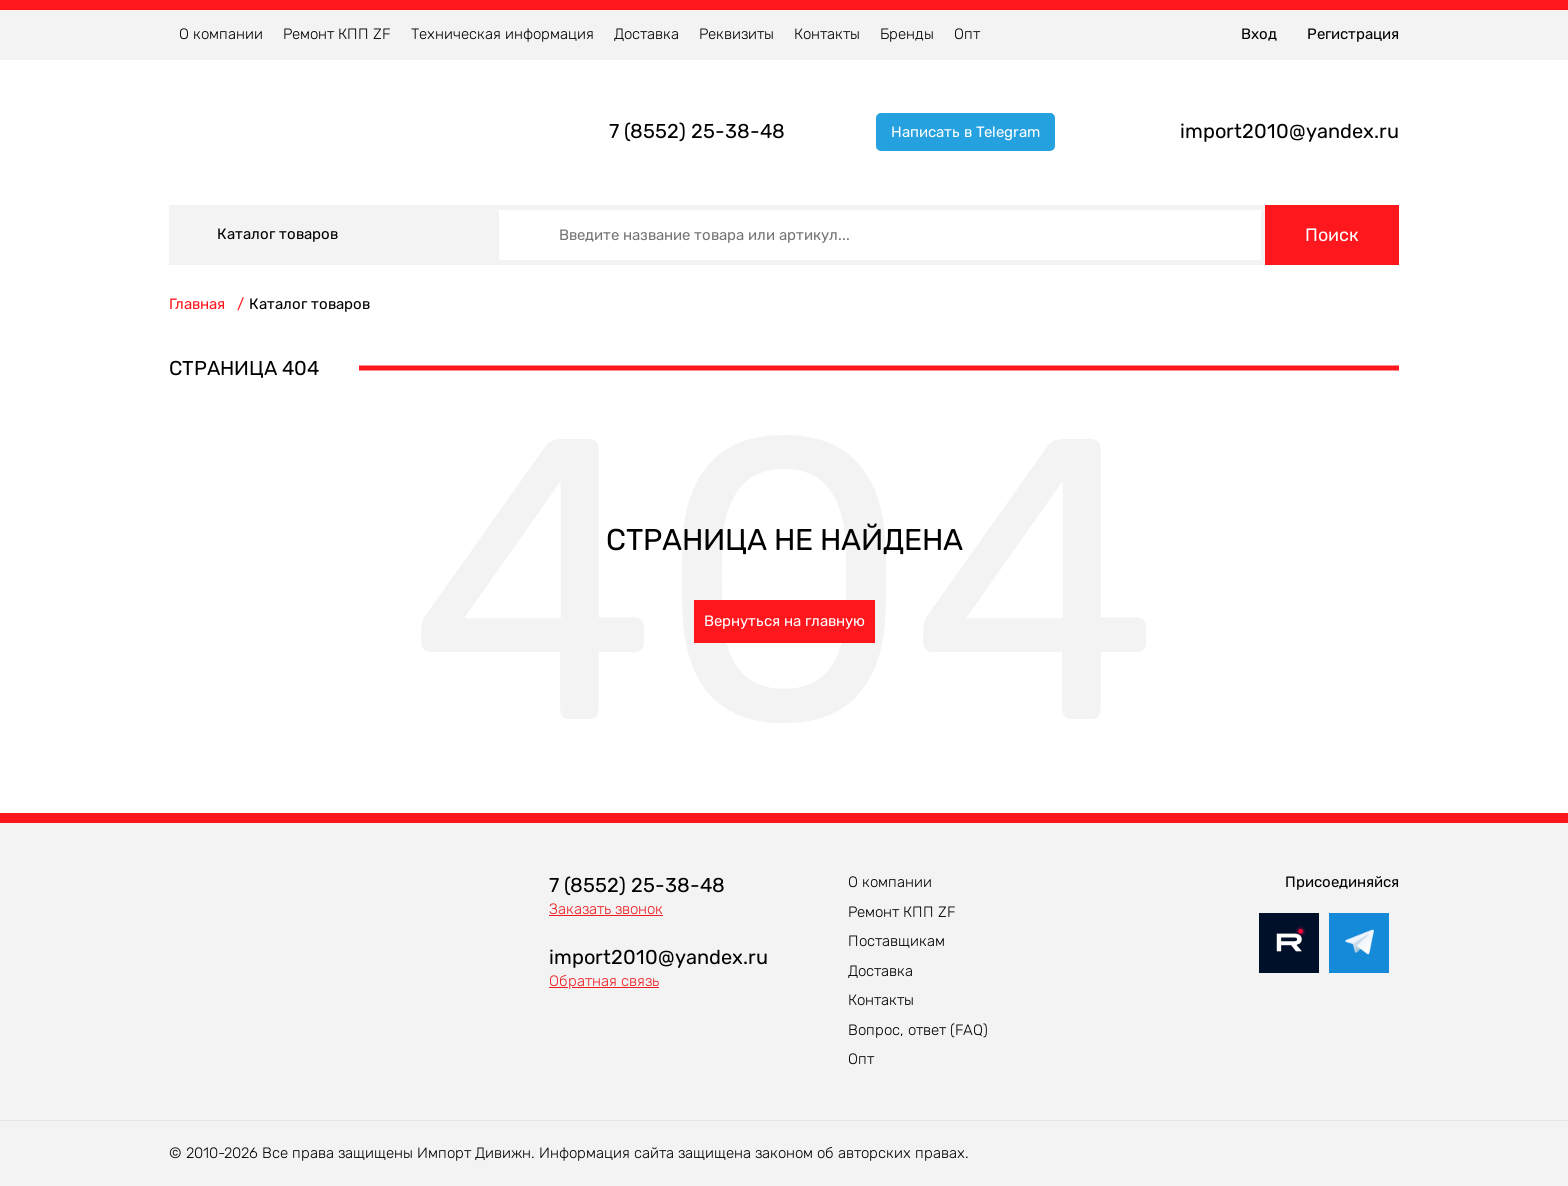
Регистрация (1353, 34)
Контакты (827, 34)
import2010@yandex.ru (1289, 131)
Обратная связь (604, 981)
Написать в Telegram (965, 132)
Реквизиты (736, 34)
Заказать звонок (606, 909)
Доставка (646, 34)
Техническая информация (502, 34)
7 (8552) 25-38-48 (697, 131)
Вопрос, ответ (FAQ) (918, 1030)
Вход (1259, 34)
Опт (967, 34)
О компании (221, 34)
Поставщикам (896, 941)
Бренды (907, 34)
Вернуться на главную (784, 621)
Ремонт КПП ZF (337, 34)
